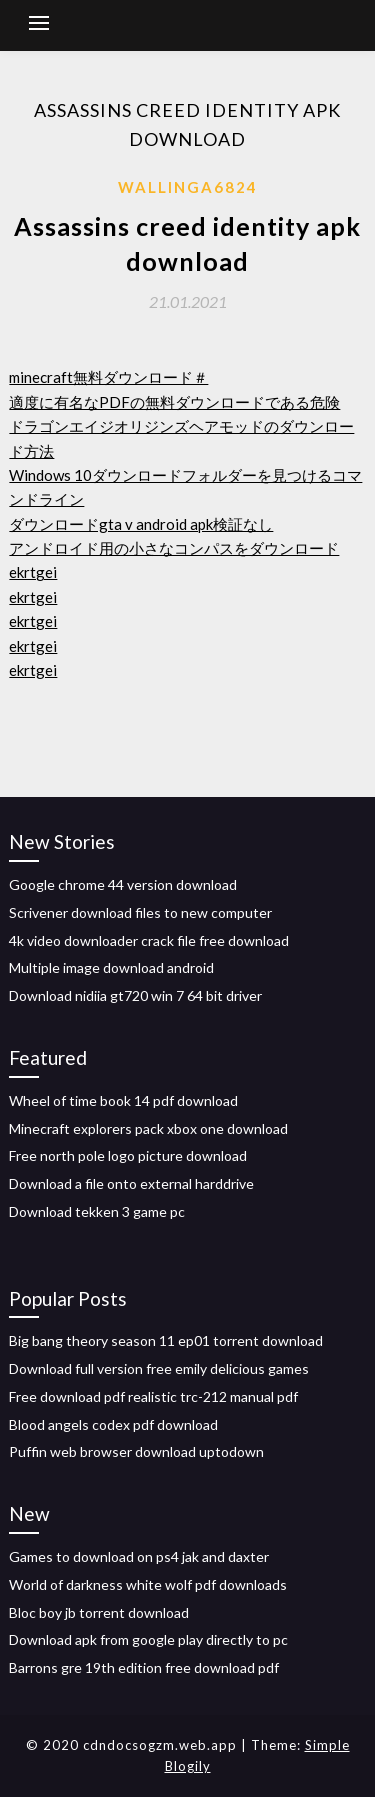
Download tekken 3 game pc (97, 1211)
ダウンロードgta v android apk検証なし (141, 524)
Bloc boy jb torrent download (99, 1612)
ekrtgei (33, 572)
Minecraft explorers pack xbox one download (148, 1128)
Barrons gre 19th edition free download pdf (144, 1667)
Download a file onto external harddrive (131, 1183)
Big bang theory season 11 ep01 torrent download (166, 1340)
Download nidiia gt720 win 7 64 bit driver (135, 995)
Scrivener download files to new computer (140, 912)
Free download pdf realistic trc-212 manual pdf (153, 1396)
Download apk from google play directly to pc (148, 1639)
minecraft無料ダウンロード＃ (108, 377)
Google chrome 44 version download (123, 884)
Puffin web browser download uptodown (136, 1451)
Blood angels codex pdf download (113, 1424)
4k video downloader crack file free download (149, 940)
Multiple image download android (111, 967)
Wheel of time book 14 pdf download (123, 1100)
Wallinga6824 (188, 187)
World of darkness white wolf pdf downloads (148, 1584)
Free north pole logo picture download (128, 1155)
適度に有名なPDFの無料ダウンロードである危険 (174, 402)
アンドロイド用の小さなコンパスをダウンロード (174, 548)
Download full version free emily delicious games (159, 1368)
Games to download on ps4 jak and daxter (139, 1556)
